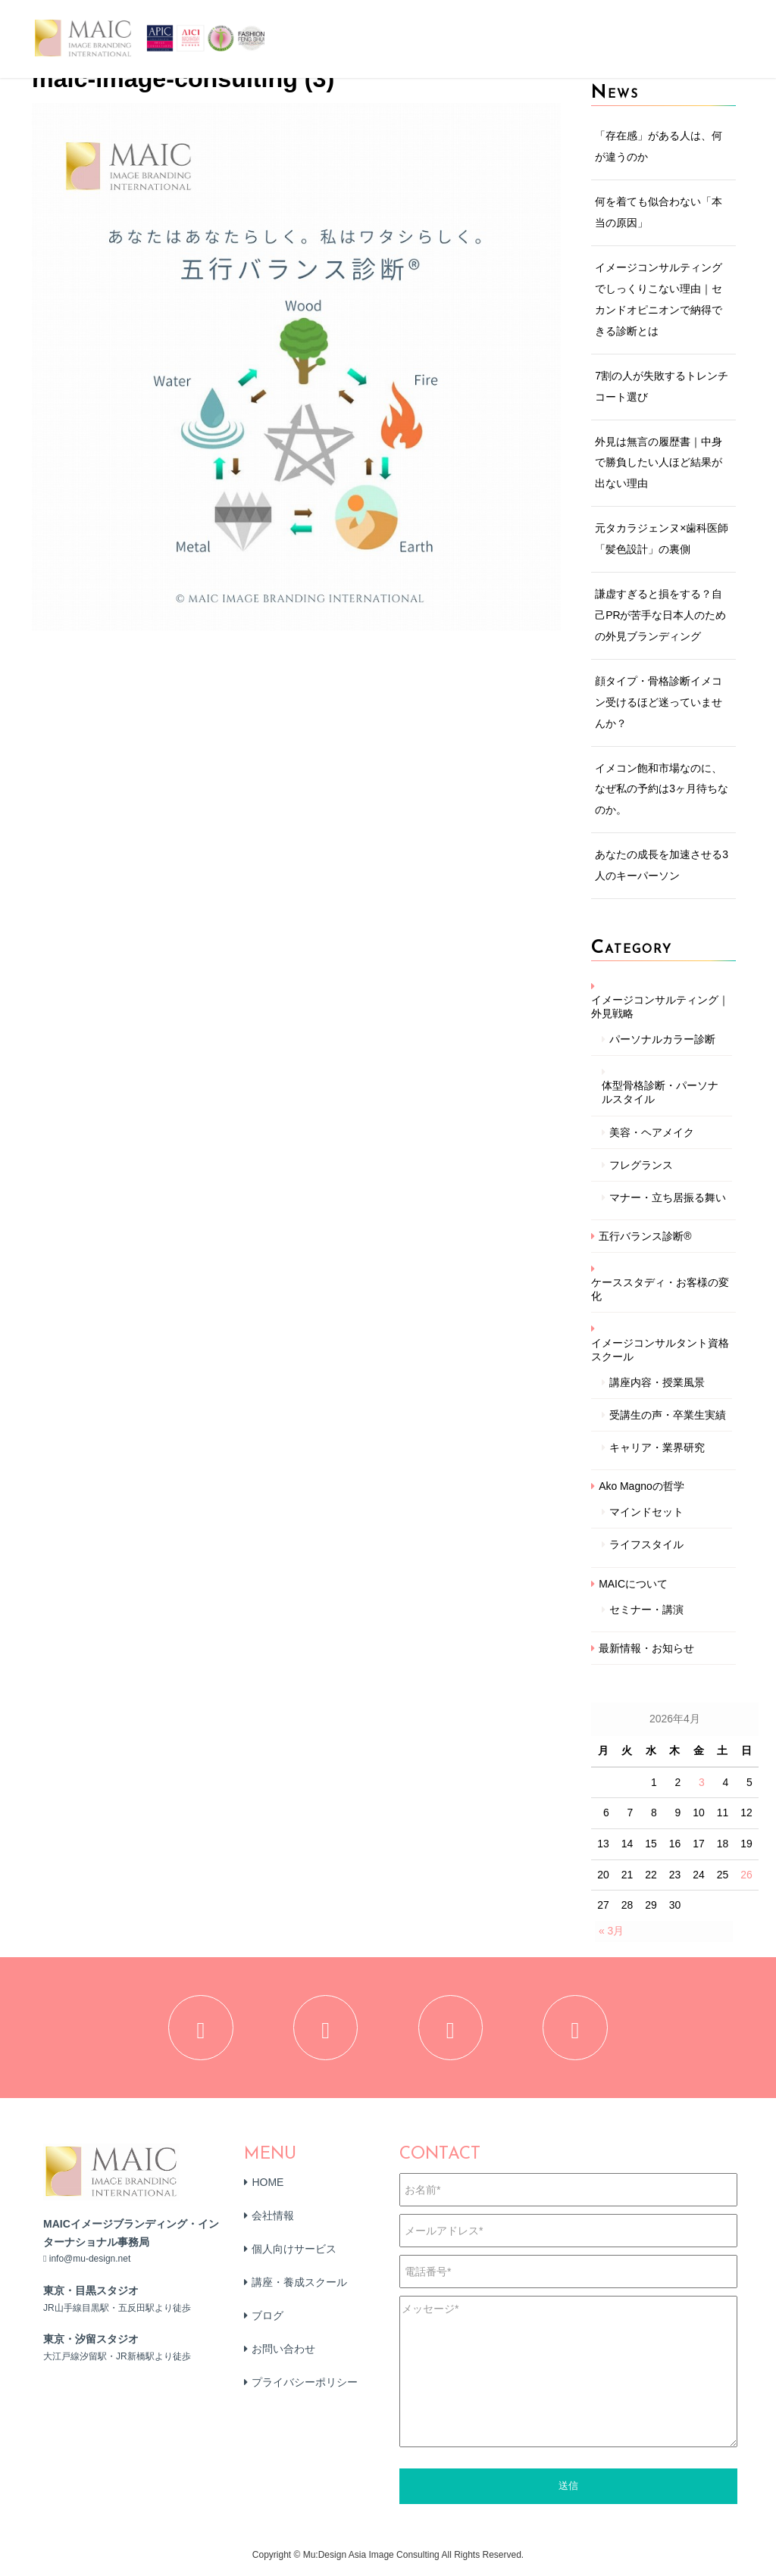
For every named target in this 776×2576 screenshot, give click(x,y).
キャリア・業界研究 (657, 1447)
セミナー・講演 (646, 1609)
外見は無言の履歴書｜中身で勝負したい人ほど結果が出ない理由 (658, 463)
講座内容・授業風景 (657, 1382)
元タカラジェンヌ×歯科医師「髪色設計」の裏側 (661, 538)
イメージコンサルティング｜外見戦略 (660, 1006)
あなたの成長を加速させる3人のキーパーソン (661, 865)
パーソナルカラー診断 (662, 1039)
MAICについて (633, 1584)
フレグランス (641, 1165)
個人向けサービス (294, 2253)
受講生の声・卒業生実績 (667, 1415)
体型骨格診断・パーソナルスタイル (660, 1092)
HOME (267, 2186)
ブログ (267, 2319)
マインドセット (646, 1512)
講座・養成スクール (299, 2286)
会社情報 (273, 2219)
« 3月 (611, 1931)
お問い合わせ (283, 2353)
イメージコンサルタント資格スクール (660, 1350)
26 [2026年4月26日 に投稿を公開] (746, 1875)
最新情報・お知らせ (646, 1648)
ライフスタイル (646, 1544)
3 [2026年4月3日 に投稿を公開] (702, 1782)
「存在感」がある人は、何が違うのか (658, 146)
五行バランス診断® (645, 1236)
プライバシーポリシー (305, 2386)
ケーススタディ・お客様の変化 (660, 1289)
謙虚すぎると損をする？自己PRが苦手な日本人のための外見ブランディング (660, 615)
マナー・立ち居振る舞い (667, 1197)
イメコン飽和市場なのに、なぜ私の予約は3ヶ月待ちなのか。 (661, 789)
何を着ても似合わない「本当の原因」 (658, 212)
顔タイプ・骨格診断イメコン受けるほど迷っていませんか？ (658, 702)
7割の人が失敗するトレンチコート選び (661, 386)
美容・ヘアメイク (651, 1132)
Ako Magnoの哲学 (641, 1486)
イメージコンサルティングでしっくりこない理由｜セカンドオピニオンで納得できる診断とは (658, 299)
